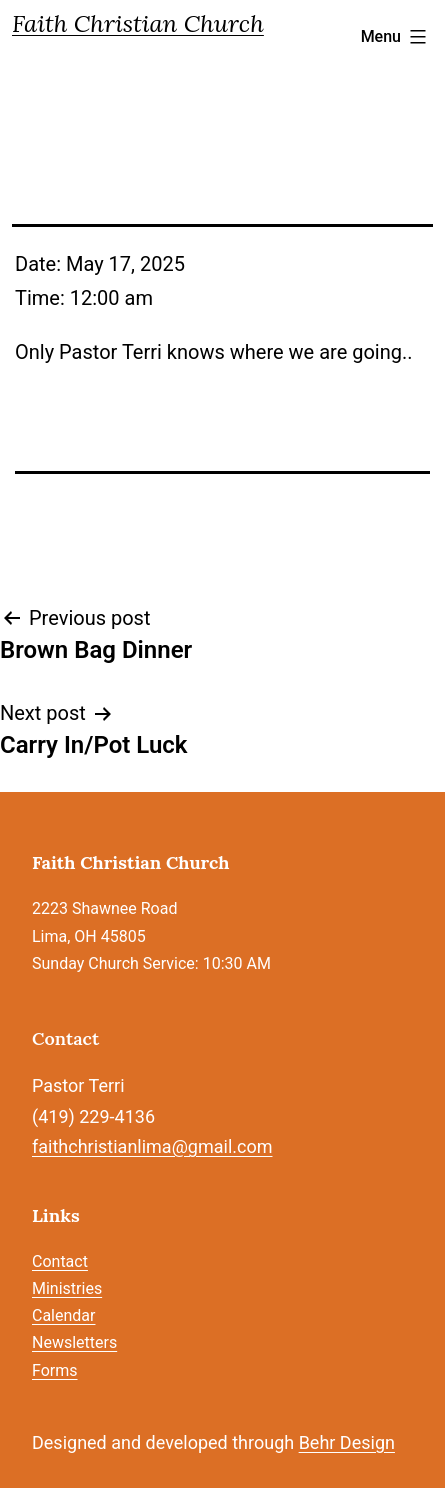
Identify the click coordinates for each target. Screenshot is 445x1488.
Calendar (63, 1315)
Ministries (67, 1288)
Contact (60, 1261)
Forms (55, 1370)
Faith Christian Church (138, 23)
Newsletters (74, 1342)
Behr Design (347, 1442)
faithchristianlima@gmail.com (152, 1146)
